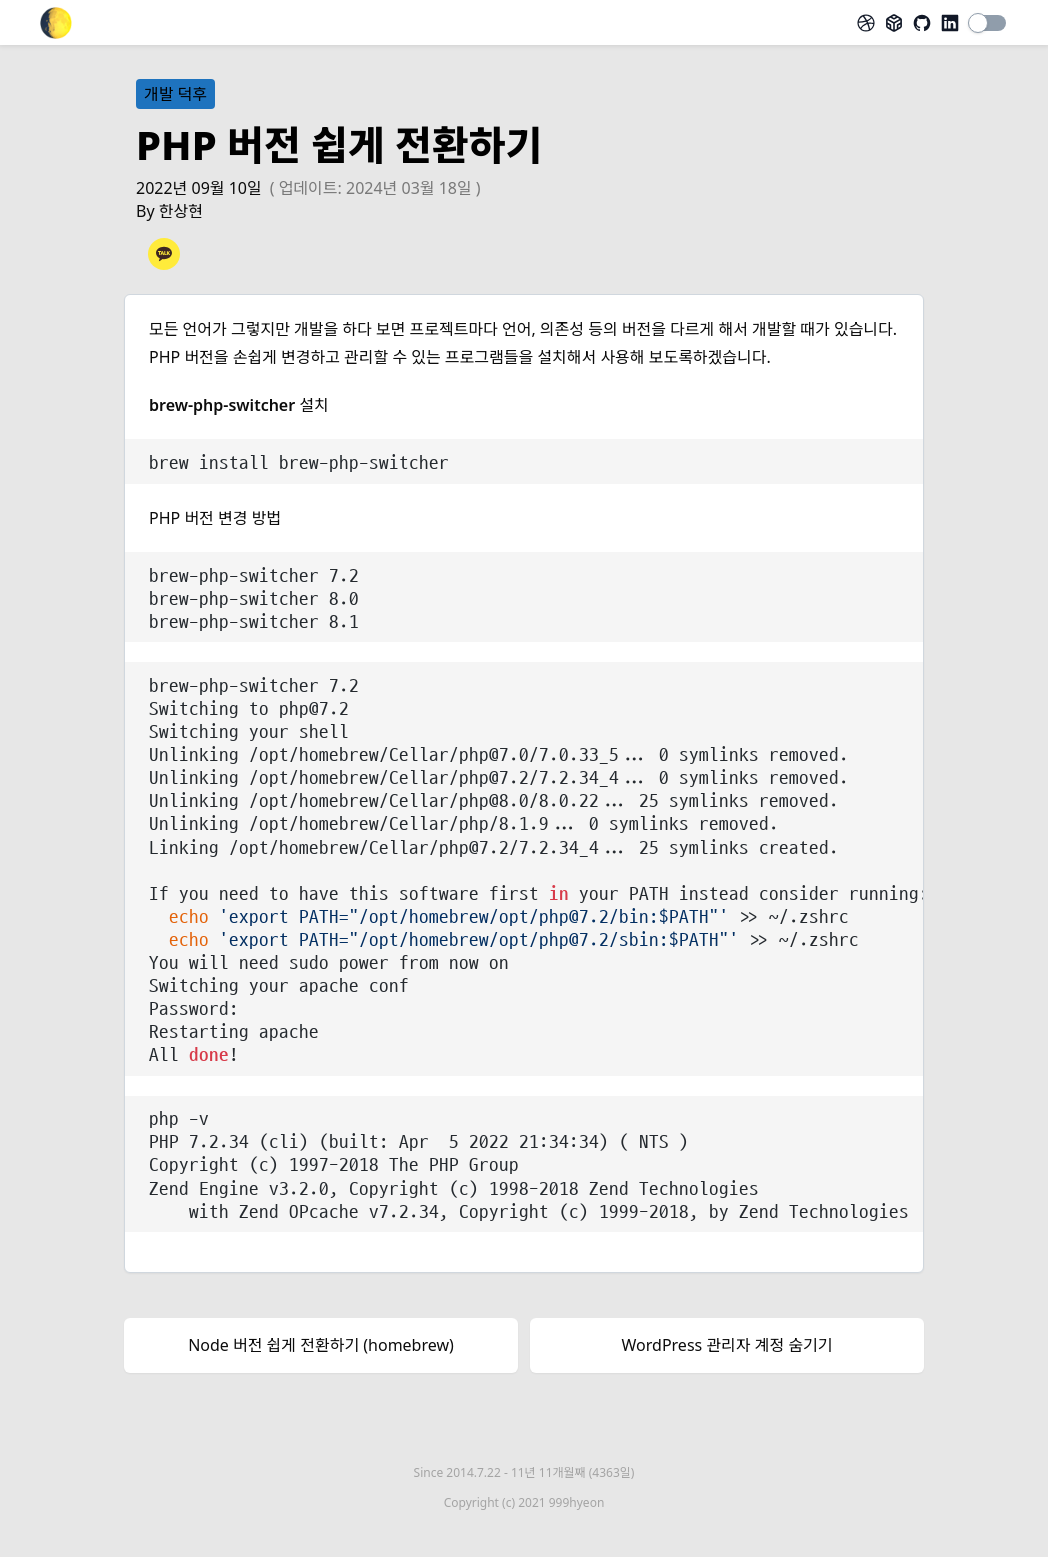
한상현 (181, 211)
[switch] (988, 23)
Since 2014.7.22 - (524, 1472)
